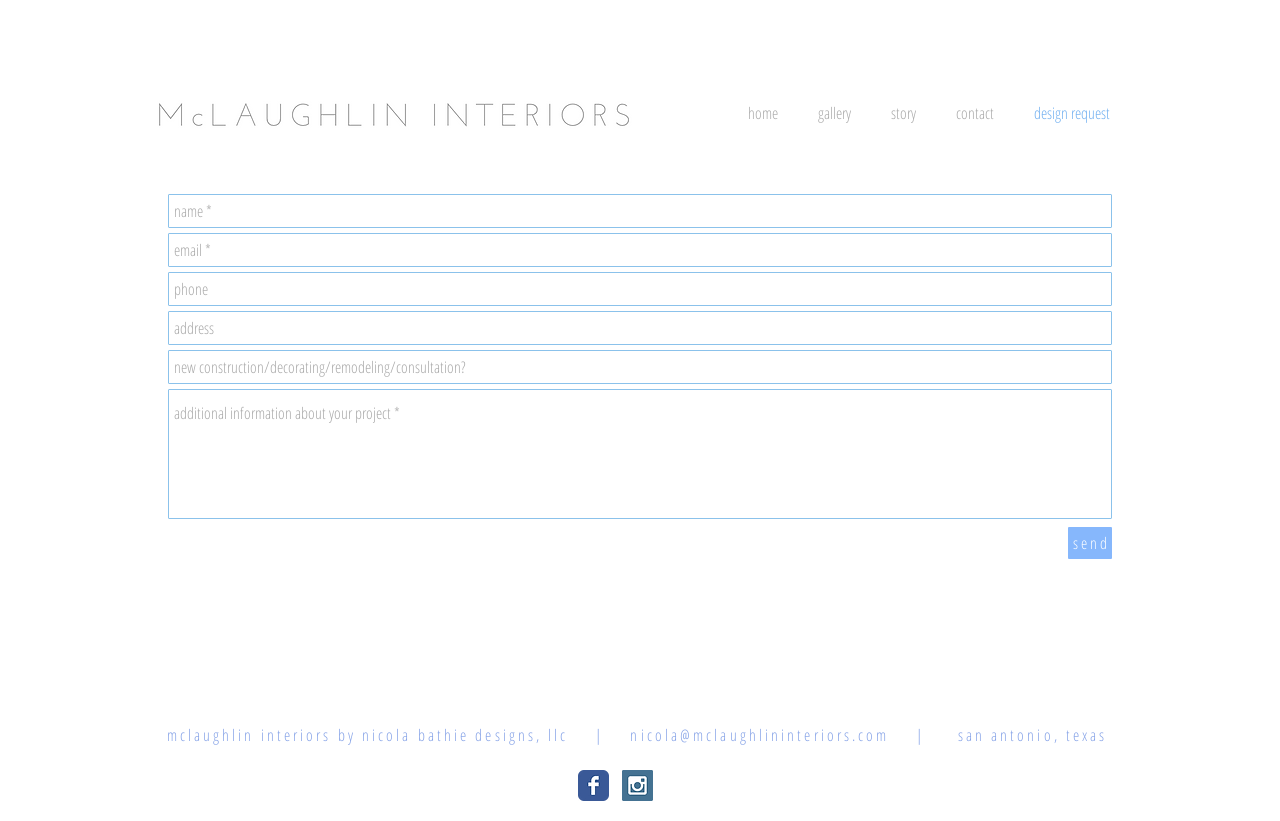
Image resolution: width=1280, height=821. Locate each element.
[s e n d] (1090, 543)
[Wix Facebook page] (593, 785)
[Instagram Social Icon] (637, 785)
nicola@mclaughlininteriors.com (759, 735)
